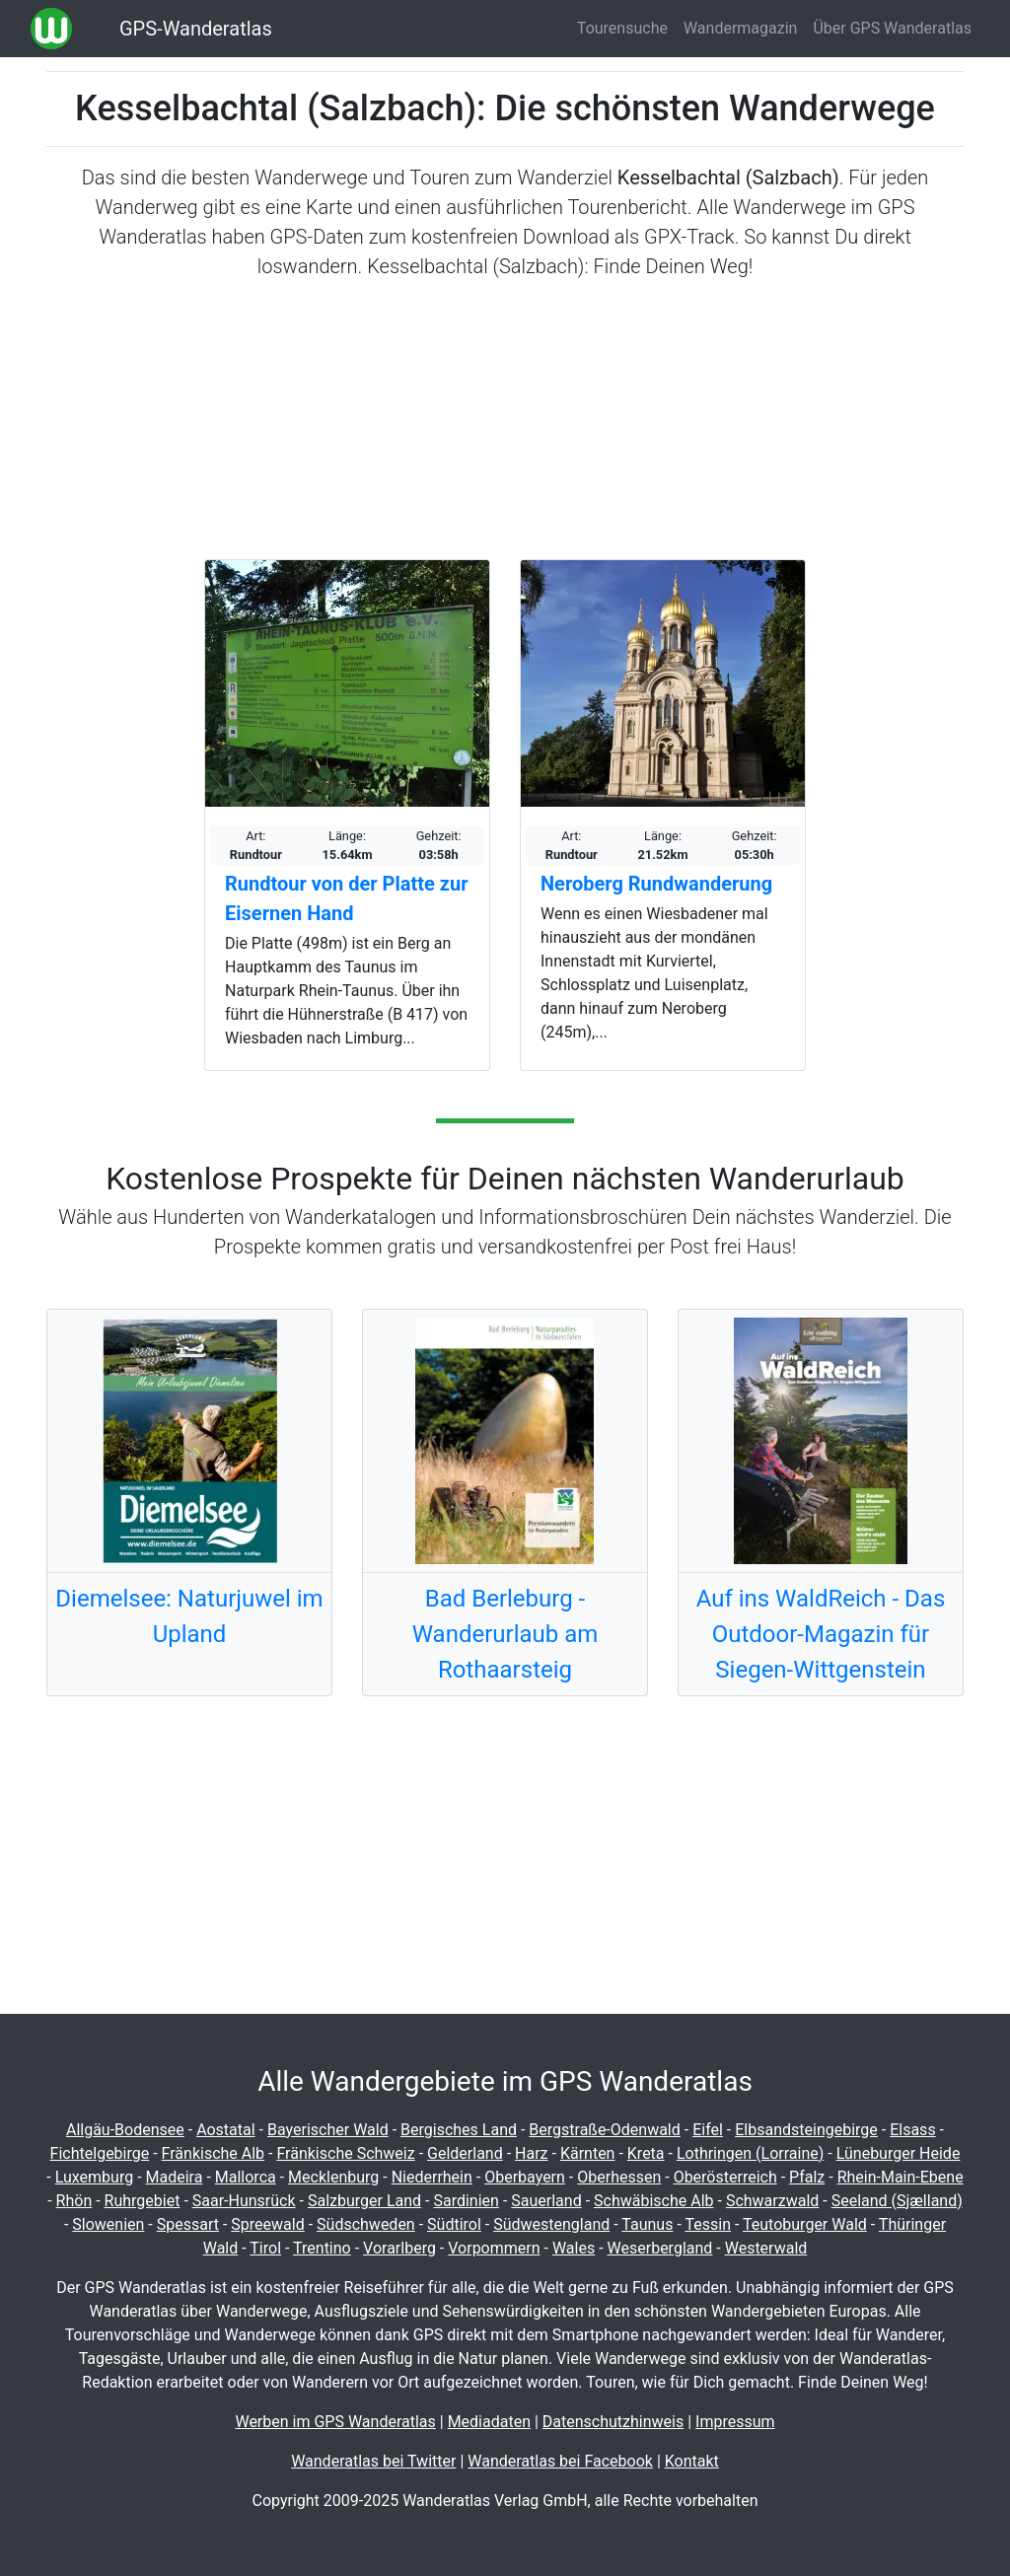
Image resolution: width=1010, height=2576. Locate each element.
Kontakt (692, 2461)
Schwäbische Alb (654, 2200)
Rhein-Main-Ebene (900, 2177)
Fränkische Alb (213, 2153)
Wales (573, 2248)
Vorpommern (494, 2248)
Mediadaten (489, 2421)
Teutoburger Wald (805, 2224)
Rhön (74, 2200)
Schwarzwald (772, 2200)
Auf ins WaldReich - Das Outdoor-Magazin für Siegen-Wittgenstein (821, 1634)
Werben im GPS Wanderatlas (335, 2421)
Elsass (912, 2129)
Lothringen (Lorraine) (750, 2153)
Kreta (646, 2153)
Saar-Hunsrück (244, 2200)
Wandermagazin (741, 28)
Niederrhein (432, 2177)
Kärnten (587, 2153)
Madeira (174, 2177)
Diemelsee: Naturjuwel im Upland (189, 1616)
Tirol (265, 2248)
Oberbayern (524, 2177)
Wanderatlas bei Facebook (560, 2461)
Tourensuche (622, 28)
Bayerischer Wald (328, 2129)
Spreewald (267, 2224)
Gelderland (465, 2153)
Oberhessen (619, 2177)
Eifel (707, 2129)
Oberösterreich (725, 2177)
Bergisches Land (458, 2129)
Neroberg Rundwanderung (656, 883)
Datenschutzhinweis (613, 2421)
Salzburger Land (364, 2200)
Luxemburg (94, 2177)
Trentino (322, 2248)
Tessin (708, 2224)
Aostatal (225, 2129)
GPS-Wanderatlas (195, 28)
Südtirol (454, 2224)
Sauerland (546, 2200)
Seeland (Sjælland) (897, 2200)
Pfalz (807, 2177)
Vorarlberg (399, 2248)
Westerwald (766, 2248)
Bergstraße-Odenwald (604, 2129)
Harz (531, 2153)
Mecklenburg (333, 2177)
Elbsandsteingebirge (806, 2129)
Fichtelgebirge (100, 2153)
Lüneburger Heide (898, 2153)
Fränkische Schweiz (345, 2153)
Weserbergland (660, 2248)
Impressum (735, 2421)
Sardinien (465, 2200)
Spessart (188, 2224)
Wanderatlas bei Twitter (373, 2461)
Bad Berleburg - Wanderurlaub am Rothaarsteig (505, 1634)
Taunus (647, 2224)
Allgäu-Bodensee (125, 2129)
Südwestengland (551, 2224)
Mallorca (245, 2177)
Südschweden (366, 2224)
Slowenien (108, 2224)
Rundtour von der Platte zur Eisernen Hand (346, 898)
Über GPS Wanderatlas (892, 28)
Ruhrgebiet (142, 2200)
